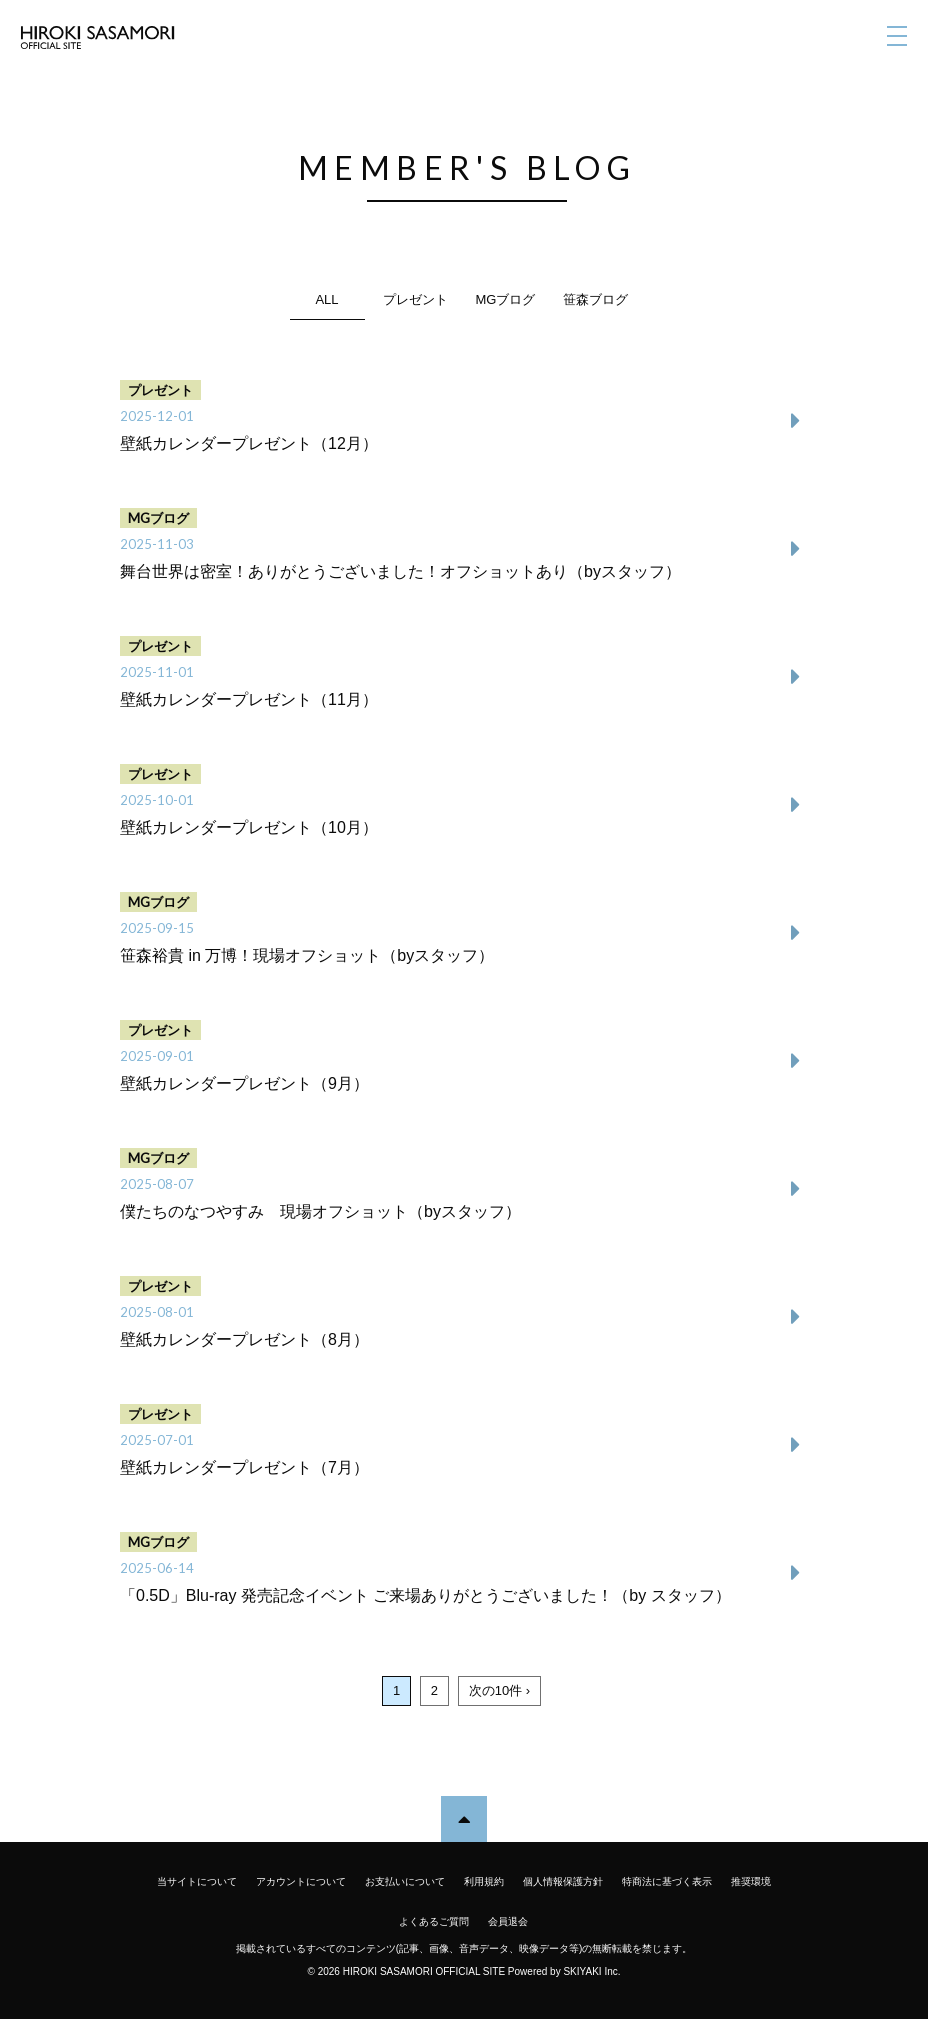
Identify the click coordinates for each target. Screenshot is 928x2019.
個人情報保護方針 (563, 1881)
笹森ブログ (595, 299)
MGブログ (506, 299)
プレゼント (415, 299)
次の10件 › (499, 1690)
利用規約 (484, 1881)
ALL (326, 299)
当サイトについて (197, 1881)
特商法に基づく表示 (667, 1881)
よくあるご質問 (434, 1921)
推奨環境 (751, 1881)
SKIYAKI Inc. (591, 1971)
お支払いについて (405, 1881)
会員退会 (508, 1921)
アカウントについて (301, 1881)
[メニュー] (897, 36)
